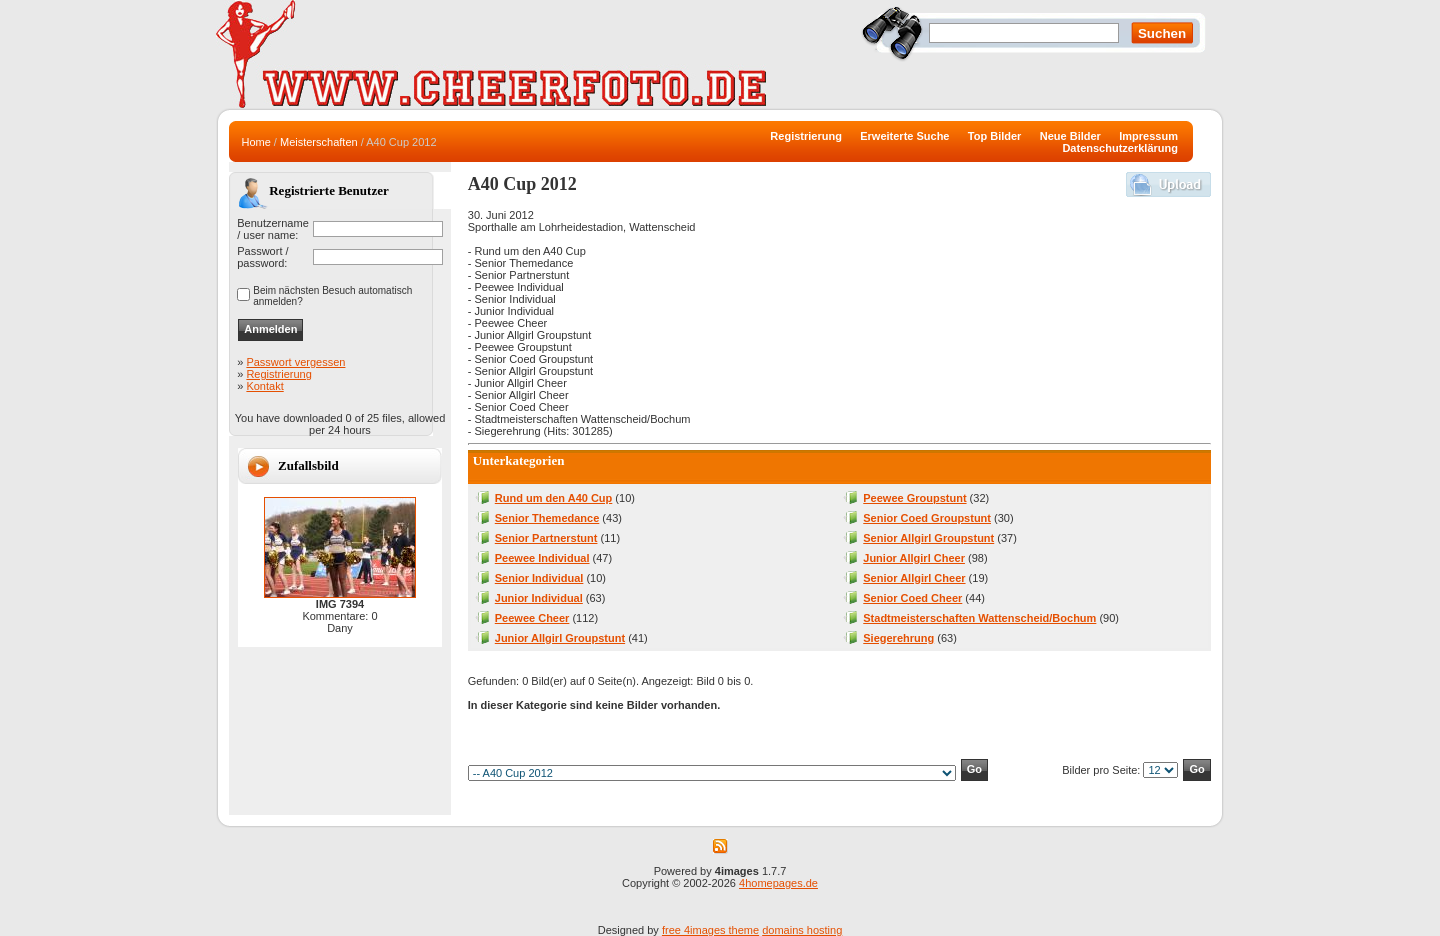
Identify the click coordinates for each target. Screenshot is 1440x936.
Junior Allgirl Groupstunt (560, 638)
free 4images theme (710, 930)
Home (255, 142)
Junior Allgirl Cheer (914, 558)
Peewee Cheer (532, 618)
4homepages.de (778, 883)
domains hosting (802, 930)
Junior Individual (539, 598)
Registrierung (278, 374)
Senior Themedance (547, 518)
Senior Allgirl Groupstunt (928, 538)
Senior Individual (539, 578)
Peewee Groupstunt (914, 498)
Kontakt (264, 386)
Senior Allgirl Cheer (914, 578)
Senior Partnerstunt (546, 538)
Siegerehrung (898, 638)
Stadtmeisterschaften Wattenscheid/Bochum (979, 618)
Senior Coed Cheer (912, 598)
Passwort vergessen (295, 362)
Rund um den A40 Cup (554, 498)
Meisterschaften (319, 142)
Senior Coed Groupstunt (927, 518)
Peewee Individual (542, 558)
